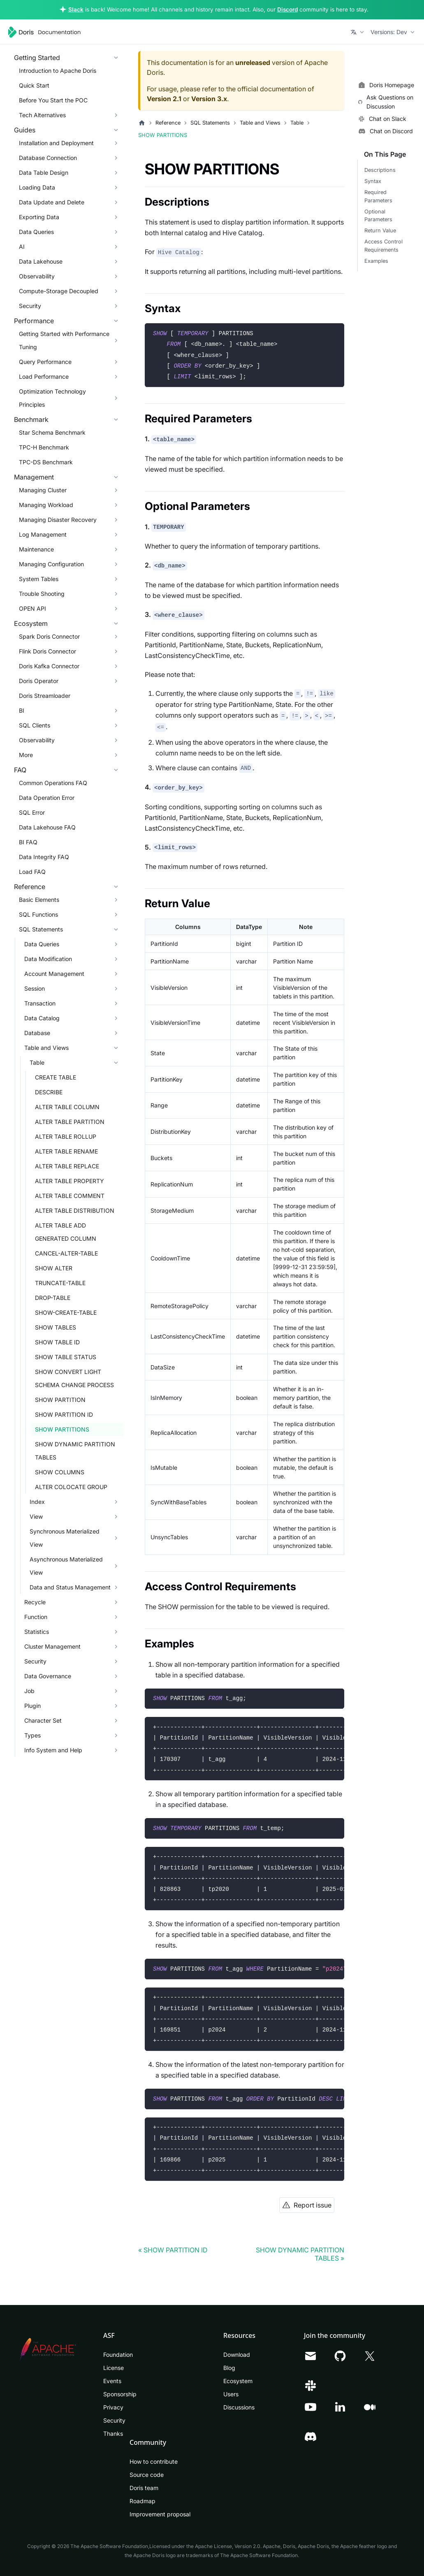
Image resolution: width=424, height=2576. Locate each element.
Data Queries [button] (36, 231)
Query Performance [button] (45, 361)
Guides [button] (24, 130)
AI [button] (22, 246)
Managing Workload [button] (46, 504)
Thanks (113, 2433)
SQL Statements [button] (41, 929)
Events (112, 2380)
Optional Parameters (378, 215)
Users (231, 2394)
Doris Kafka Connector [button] (49, 666)
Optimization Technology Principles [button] (52, 398)
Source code (147, 2474)
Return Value (380, 230)
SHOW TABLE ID (57, 1342)
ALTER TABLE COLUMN (67, 1106)
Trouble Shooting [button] (42, 593)
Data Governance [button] (47, 1676)
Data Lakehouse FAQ (47, 827)
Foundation (118, 2354)
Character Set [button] (43, 1720)
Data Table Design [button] (43, 172)
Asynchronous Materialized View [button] (66, 1566)
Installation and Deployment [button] (56, 142)
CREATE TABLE (55, 1077)
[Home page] (142, 123)
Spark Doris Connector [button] (49, 636)
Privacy (113, 2407)
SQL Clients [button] (34, 725)
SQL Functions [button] (38, 914)
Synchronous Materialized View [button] (65, 1538)
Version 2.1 (164, 99)
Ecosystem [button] (31, 623)
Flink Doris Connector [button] (47, 651)
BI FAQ (28, 842)
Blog (229, 2367)
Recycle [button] (35, 1601)
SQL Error (32, 812)
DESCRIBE (49, 1092)
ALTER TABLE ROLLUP (65, 1136)
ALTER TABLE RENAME (66, 1151)
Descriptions (380, 170)
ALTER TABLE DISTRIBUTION (74, 1210)
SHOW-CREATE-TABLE (66, 1312)
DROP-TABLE (52, 1297)
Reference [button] (29, 887)
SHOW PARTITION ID (64, 1414)
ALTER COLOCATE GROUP (71, 1486)
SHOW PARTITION (60, 1399)
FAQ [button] (20, 770)
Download (236, 2354)
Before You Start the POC (53, 100)
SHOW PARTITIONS (62, 1429)
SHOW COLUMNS (59, 1472)
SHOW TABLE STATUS (65, 1356)
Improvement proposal (160, 2514)
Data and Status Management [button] (70, 1587)
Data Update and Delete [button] (51, 202)
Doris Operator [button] (38, 680)
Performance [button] (34, 321)
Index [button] (37, 1501)
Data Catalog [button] (42, 1018)
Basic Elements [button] (39, 899)
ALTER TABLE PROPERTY (69, 1180)
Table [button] (37, 1062)
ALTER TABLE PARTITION (69, 1121)
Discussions (239, 2407)
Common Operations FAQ (53, 782)
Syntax (372, 181)
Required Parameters (378, 196)
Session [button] (34, 988)
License (113, 2367)
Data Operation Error (46, 797)
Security (114, 2420)
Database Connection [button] (48, 157)
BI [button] (21, 710)
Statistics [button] (36, 1631)
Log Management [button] (43, 534)
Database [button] (37, 1032)
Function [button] (35, 1616)
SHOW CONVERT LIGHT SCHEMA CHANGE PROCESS (74, 1378)
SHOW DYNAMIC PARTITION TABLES (75, 1451)
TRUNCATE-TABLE (60, 1282)
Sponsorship (120, 2394)
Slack (75, 9)
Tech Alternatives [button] (42, 114)
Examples (376, 261)
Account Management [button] (54, 973)
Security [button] (30, 305)
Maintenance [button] (36, 549)
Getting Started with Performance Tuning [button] (64, 340)
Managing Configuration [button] (51, 564)
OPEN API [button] (32, 608)
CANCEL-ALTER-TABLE (66, 1253)
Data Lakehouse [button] (41, 261)
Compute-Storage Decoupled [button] (58, 290)
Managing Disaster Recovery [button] (58, 519)
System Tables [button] (38, 578)
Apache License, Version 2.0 (227, 2546)
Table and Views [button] (46, 1047)
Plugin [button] (32, 1705)
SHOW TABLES (55, 1327)
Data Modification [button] (48, 958)
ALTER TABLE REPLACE (67, 1166)
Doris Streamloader (44, 695)
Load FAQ (32, 871)
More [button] (26, 754)
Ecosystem (238, 2380)
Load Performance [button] (44, 376)
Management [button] (34, 477)
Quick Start (34, 85)
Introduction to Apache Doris (57, 70)
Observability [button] (37, 276)
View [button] (36, 1516)
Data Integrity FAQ (44, 856)
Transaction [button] (40, 1003)
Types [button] (32, 1735)
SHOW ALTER (53, 1268)
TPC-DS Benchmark (46, 462)
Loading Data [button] (37, 187)
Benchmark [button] (31, 419)
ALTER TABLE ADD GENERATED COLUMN (65, 1232)
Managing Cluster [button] (43, 489)
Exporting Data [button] (39, 216)
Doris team (144, 2487)
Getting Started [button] (37, 57)
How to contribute (154, 2461)
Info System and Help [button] (53, 1750)
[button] (358, 32)
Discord (287, 9)
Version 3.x (209, 99)
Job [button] (29, 1690)
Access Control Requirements (383, 246)
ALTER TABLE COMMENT (69, 1195)
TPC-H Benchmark (44, 447)
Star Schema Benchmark (52, 432)
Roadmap (142, 2500)
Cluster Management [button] (52, 1646)
